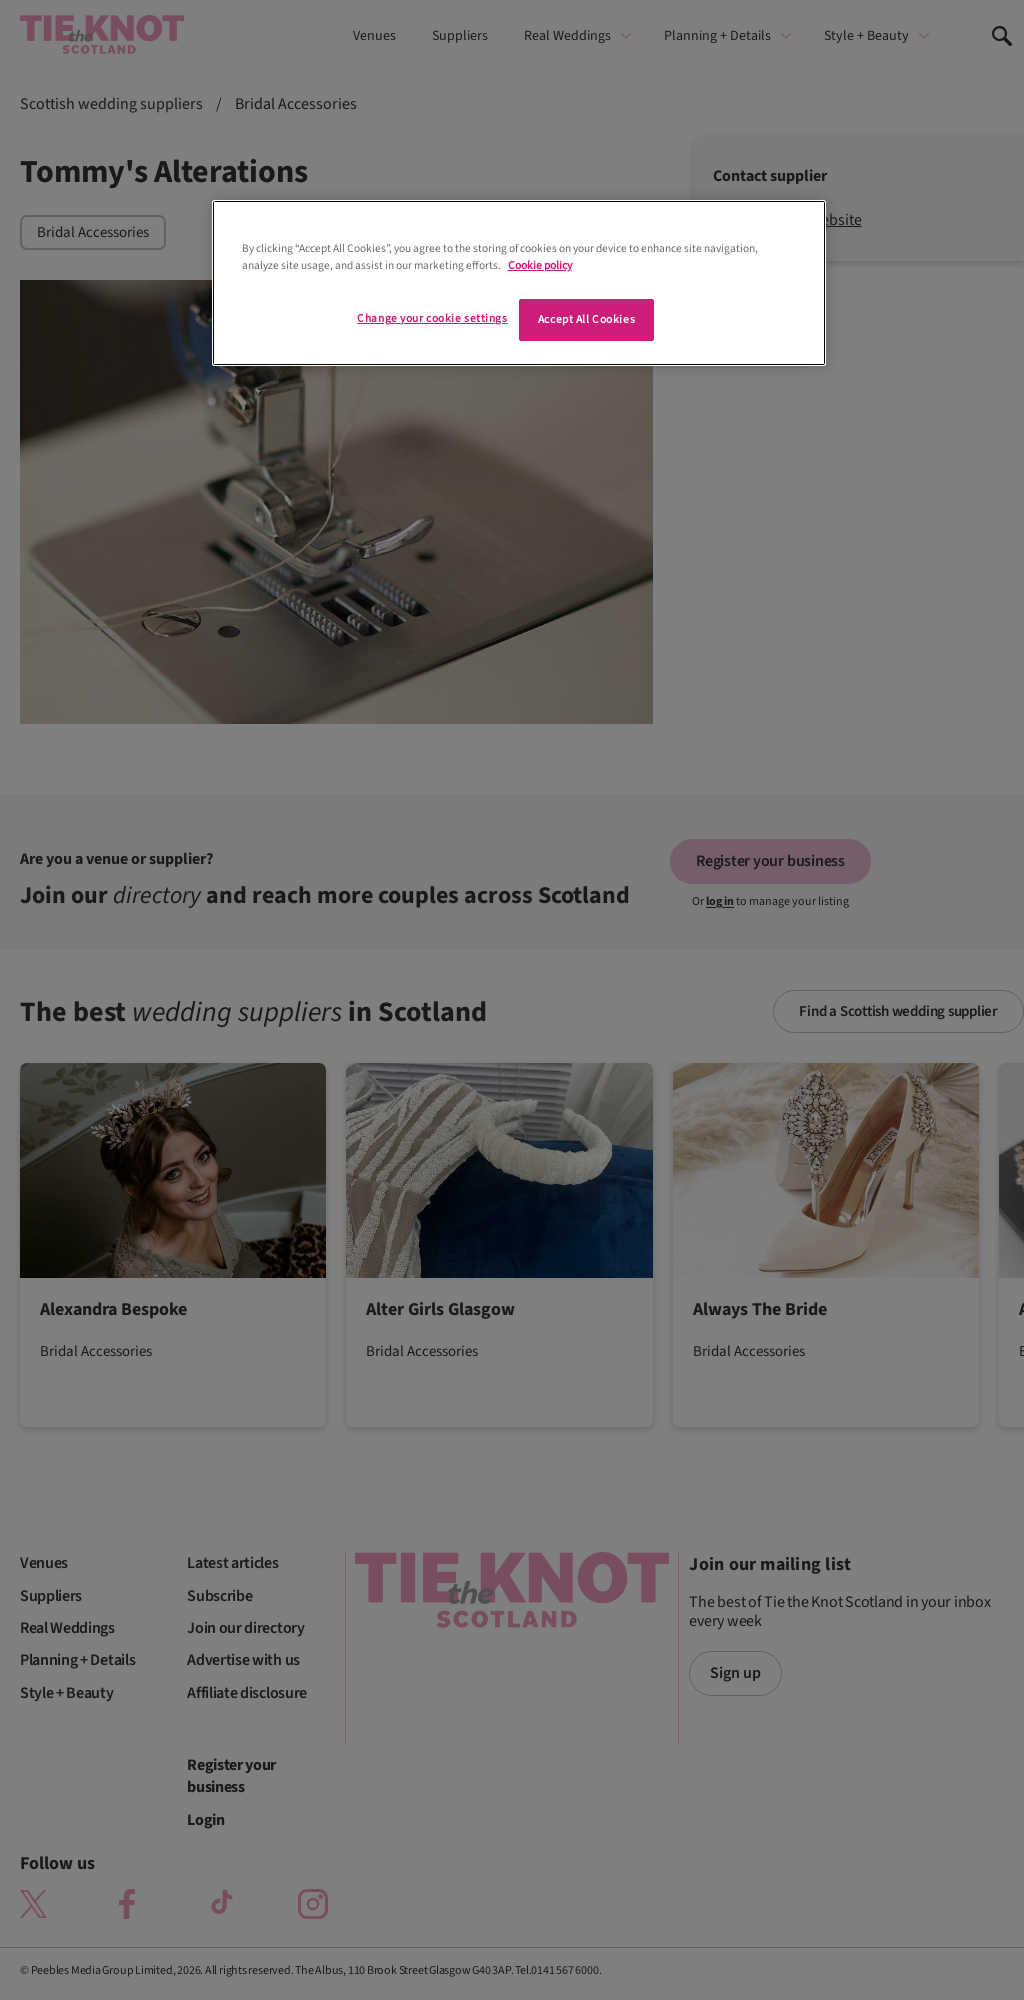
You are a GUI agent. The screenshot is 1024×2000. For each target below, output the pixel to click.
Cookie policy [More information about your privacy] (540, 265)
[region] (519, 283)
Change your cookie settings (432, 318)
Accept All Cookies (586, 319)
